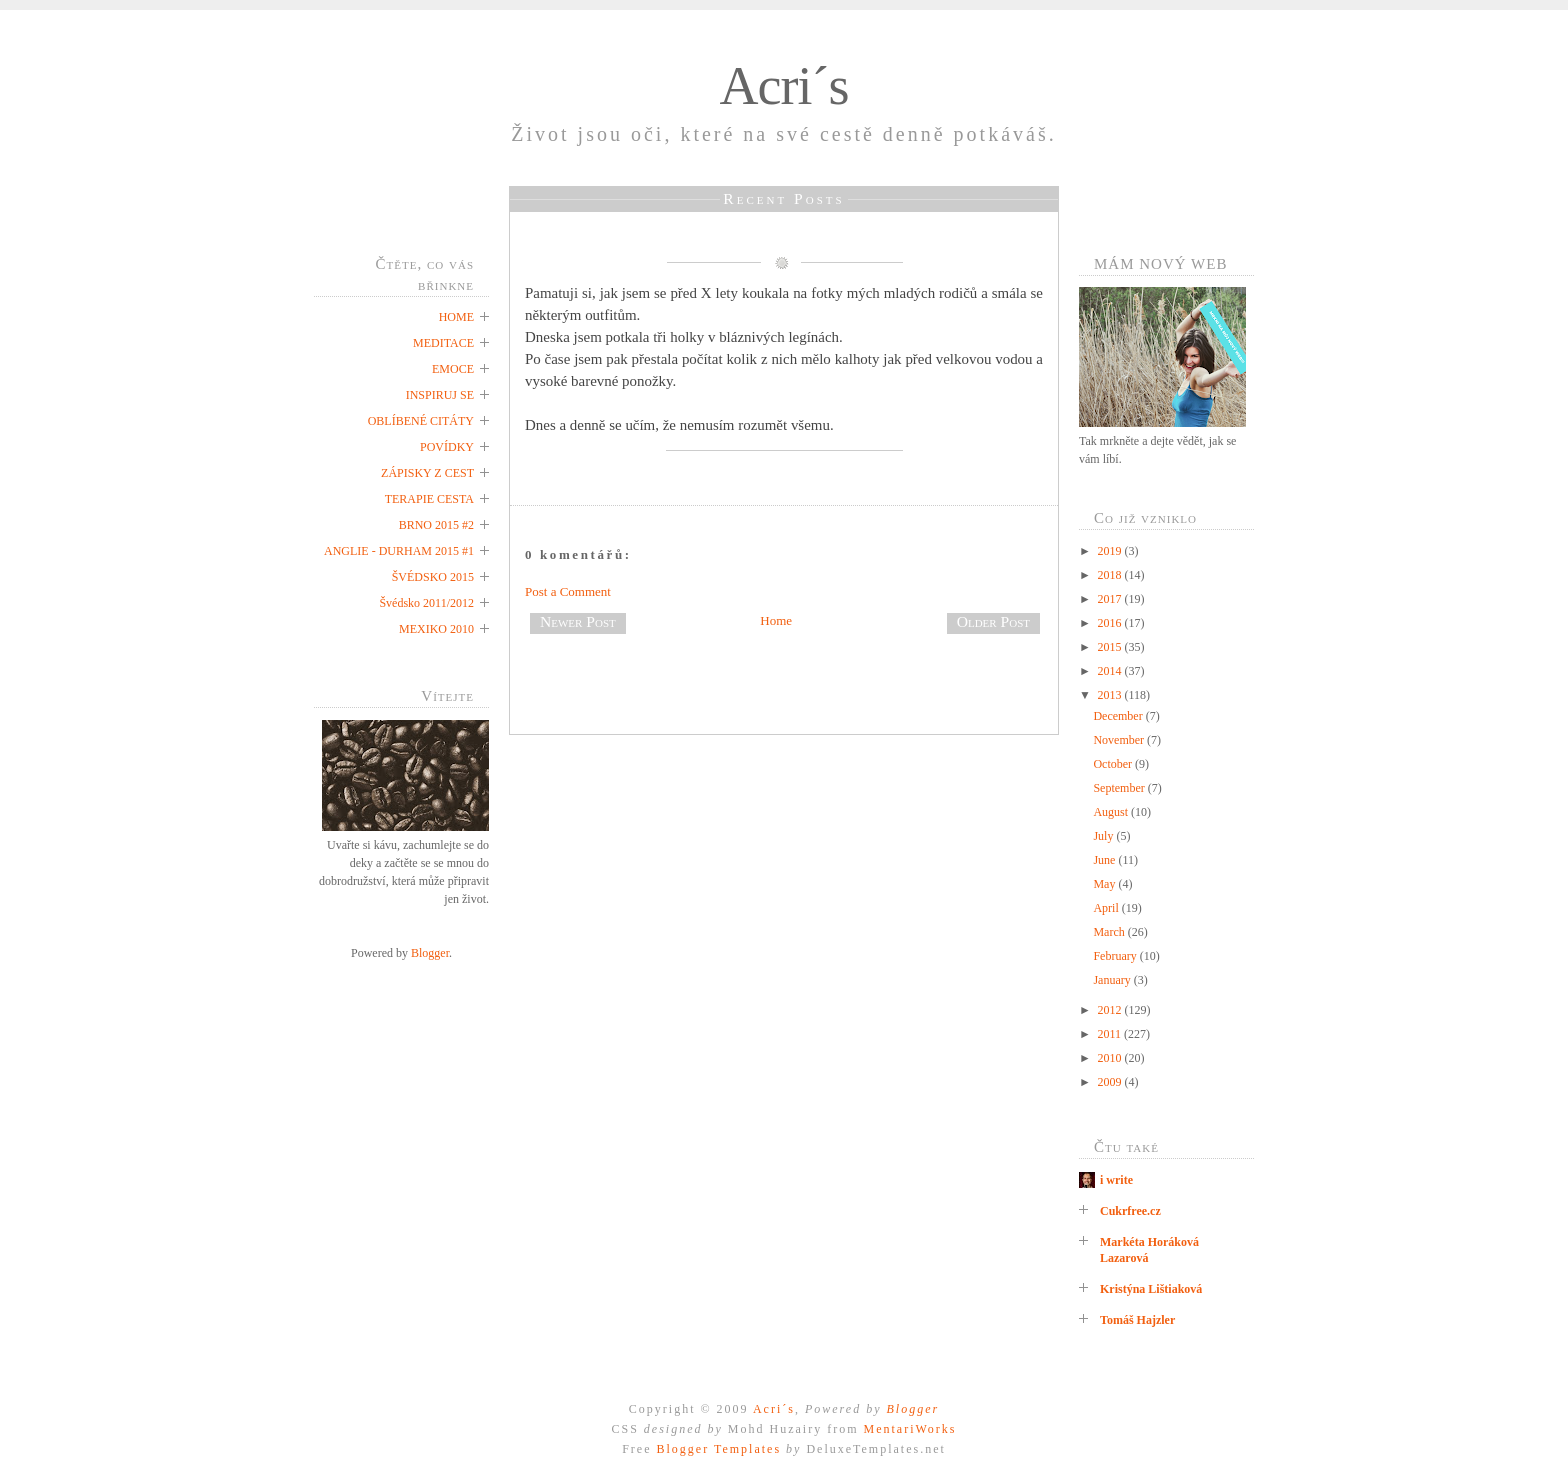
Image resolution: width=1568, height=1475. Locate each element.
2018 (1111, 575)
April (1107, 908)
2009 (1111, 1082)
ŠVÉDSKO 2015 (433, 577)
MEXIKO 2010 (436, 629)
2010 (1111, 1058)
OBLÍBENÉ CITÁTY (421, 421)
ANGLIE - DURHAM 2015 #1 (399, 551)
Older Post (993, 621)
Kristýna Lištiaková (1151, 1289)
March (1110, 932)
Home (776, 620)
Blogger (430, 953)
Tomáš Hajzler (1137, 1320)
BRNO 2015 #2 (436, 525)
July (1104, 836)
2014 (1111, 671)
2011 (1111, 1034)
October (1114, 764)
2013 (1111, 695)
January (1113, 980)
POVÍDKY (447, 447)
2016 (1111, 623)
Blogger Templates (718, 1449)
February (1116, 956)
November (1120, 740)
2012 (1111, 1010)
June (1105, 860)
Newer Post (578, 621)
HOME (456, 317)
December (1119, 716)
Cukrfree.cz (1130, 1211)
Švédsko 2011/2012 (426, 603)
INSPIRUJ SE (440, 395)
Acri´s (784, 86)
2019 (1111, 551)
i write (1116, 1180)
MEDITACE (443, 343)
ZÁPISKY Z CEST (427, 473)
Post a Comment (568, 591)
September (1120, 788)
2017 (1111, 599)
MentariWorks (909, 1429)
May (1105, 884)
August (1112, 812)
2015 (1111, 647)
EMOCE (453, 369)
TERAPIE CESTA (429, 499)
